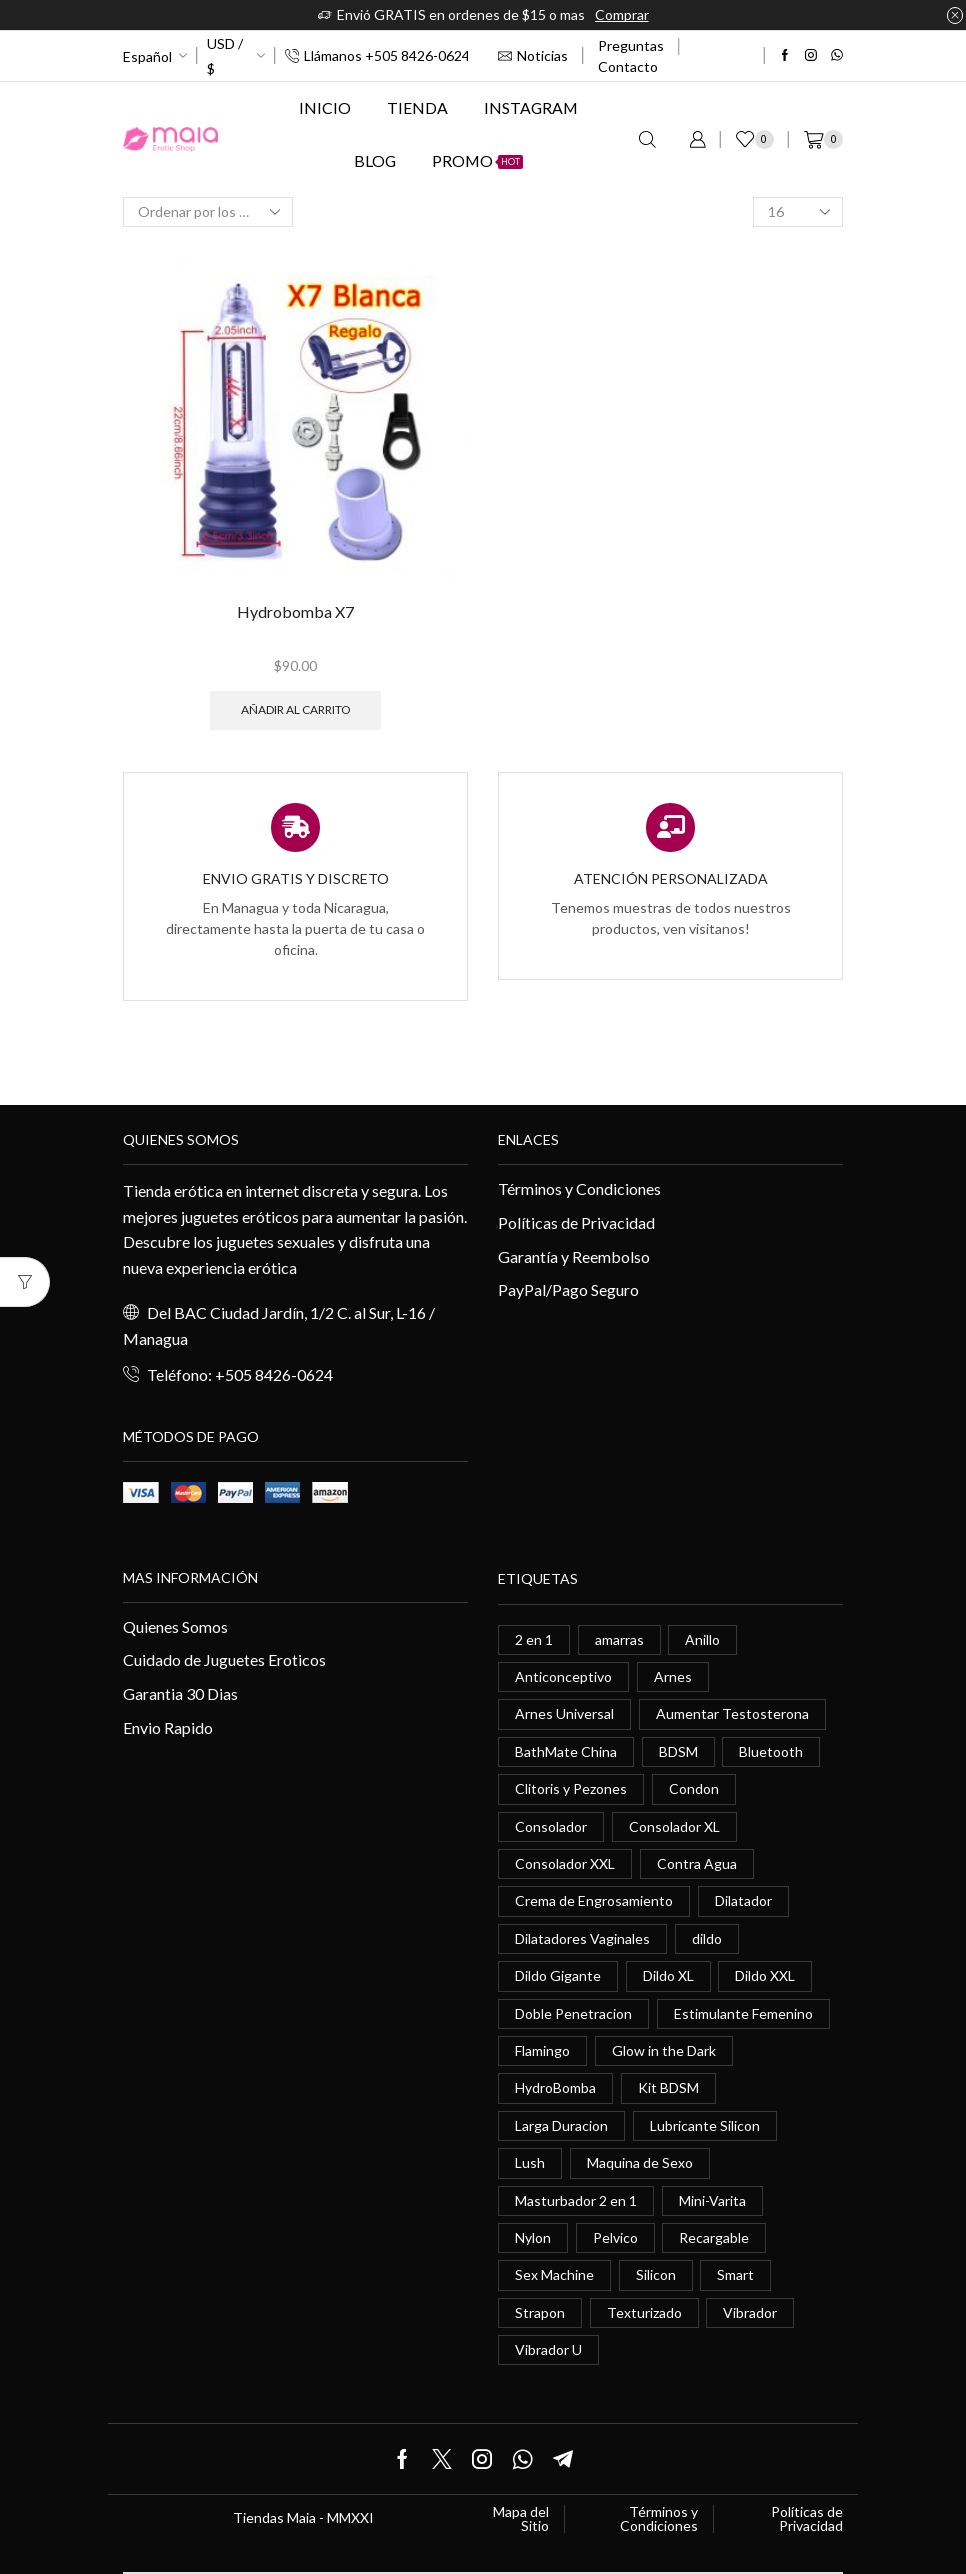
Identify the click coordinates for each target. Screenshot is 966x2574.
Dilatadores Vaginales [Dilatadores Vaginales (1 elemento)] (582, 1938)
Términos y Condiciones (579, 1188)
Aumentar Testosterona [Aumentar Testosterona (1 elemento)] (732, 1713)
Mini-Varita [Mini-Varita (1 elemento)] (712, 2200)
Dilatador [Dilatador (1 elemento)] (743, 1900)
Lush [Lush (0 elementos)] (530, 2162)
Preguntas (631, 45)
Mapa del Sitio (521, 2519)
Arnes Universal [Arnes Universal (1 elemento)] (564, 1713)
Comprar (622, 14)
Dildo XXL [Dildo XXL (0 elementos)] (765, 1975)
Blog (375, 160)
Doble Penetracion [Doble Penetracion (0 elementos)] (573, 2013)
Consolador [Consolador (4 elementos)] (551, 1826)
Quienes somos (181, 1139)
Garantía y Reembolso (574, 1256)
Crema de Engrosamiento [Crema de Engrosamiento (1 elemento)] (594, 1900)
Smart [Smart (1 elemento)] (735, 2274)
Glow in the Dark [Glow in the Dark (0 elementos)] (664, 2050)
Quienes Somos (175, 1626)
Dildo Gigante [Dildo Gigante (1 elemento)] (558, 1975)
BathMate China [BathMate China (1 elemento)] (566, 1751)
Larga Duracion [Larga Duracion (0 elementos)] (561, 2125)
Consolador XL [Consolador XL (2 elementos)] (674, 1826)
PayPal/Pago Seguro (568, 1289)
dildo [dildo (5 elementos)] (707, 1938)
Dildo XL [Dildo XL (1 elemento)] (668, 1975)
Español (147, 56)
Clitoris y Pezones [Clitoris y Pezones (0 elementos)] (571, 1788)
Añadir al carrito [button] (295, 709)
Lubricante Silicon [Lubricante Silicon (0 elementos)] (705, 2125)
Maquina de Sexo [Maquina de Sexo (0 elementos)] (640, 2162)
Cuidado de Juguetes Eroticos (224, 1659)
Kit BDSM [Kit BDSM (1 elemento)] (668, 2087)
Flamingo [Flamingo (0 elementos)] (542, 2050)
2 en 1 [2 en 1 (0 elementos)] (534, 1639)
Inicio (325, 107)
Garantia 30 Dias (180, 1693)
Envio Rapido (168, 1727)
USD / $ (225, 56)
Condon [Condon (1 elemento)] (694, 1788)
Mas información (190, 1577)
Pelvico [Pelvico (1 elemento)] (615, 2237)
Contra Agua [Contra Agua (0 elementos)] (697, 1863)
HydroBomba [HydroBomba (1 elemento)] (555, 2087)
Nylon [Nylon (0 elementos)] (533, 2237)
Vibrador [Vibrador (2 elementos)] (750, 2312)
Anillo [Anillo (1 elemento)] (702, 1639)
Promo (477, 160)
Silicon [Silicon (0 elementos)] (656, 2274)
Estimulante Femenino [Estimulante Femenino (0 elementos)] (743, 2013)
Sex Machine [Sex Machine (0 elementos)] (554, 2274)
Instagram (531, 107)
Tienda (417, 107)
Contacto (628, 66)
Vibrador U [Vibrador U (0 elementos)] (548, 2349)
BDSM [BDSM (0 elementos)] (678, 1751)
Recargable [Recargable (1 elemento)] (714, 2237)
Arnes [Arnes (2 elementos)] (673, 1676)
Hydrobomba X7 (295, 611)
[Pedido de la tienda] (208, 212)
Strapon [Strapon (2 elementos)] (540, 2312)
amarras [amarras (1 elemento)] (619, 1639)
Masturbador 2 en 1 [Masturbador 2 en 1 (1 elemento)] (576, 2200)
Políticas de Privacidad (576, 1222)
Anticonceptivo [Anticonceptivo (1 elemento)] (563, 1676)
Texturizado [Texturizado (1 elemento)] (644, 2312)
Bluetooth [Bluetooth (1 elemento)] (771, 1751)
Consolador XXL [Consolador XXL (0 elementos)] (565, 1863)
